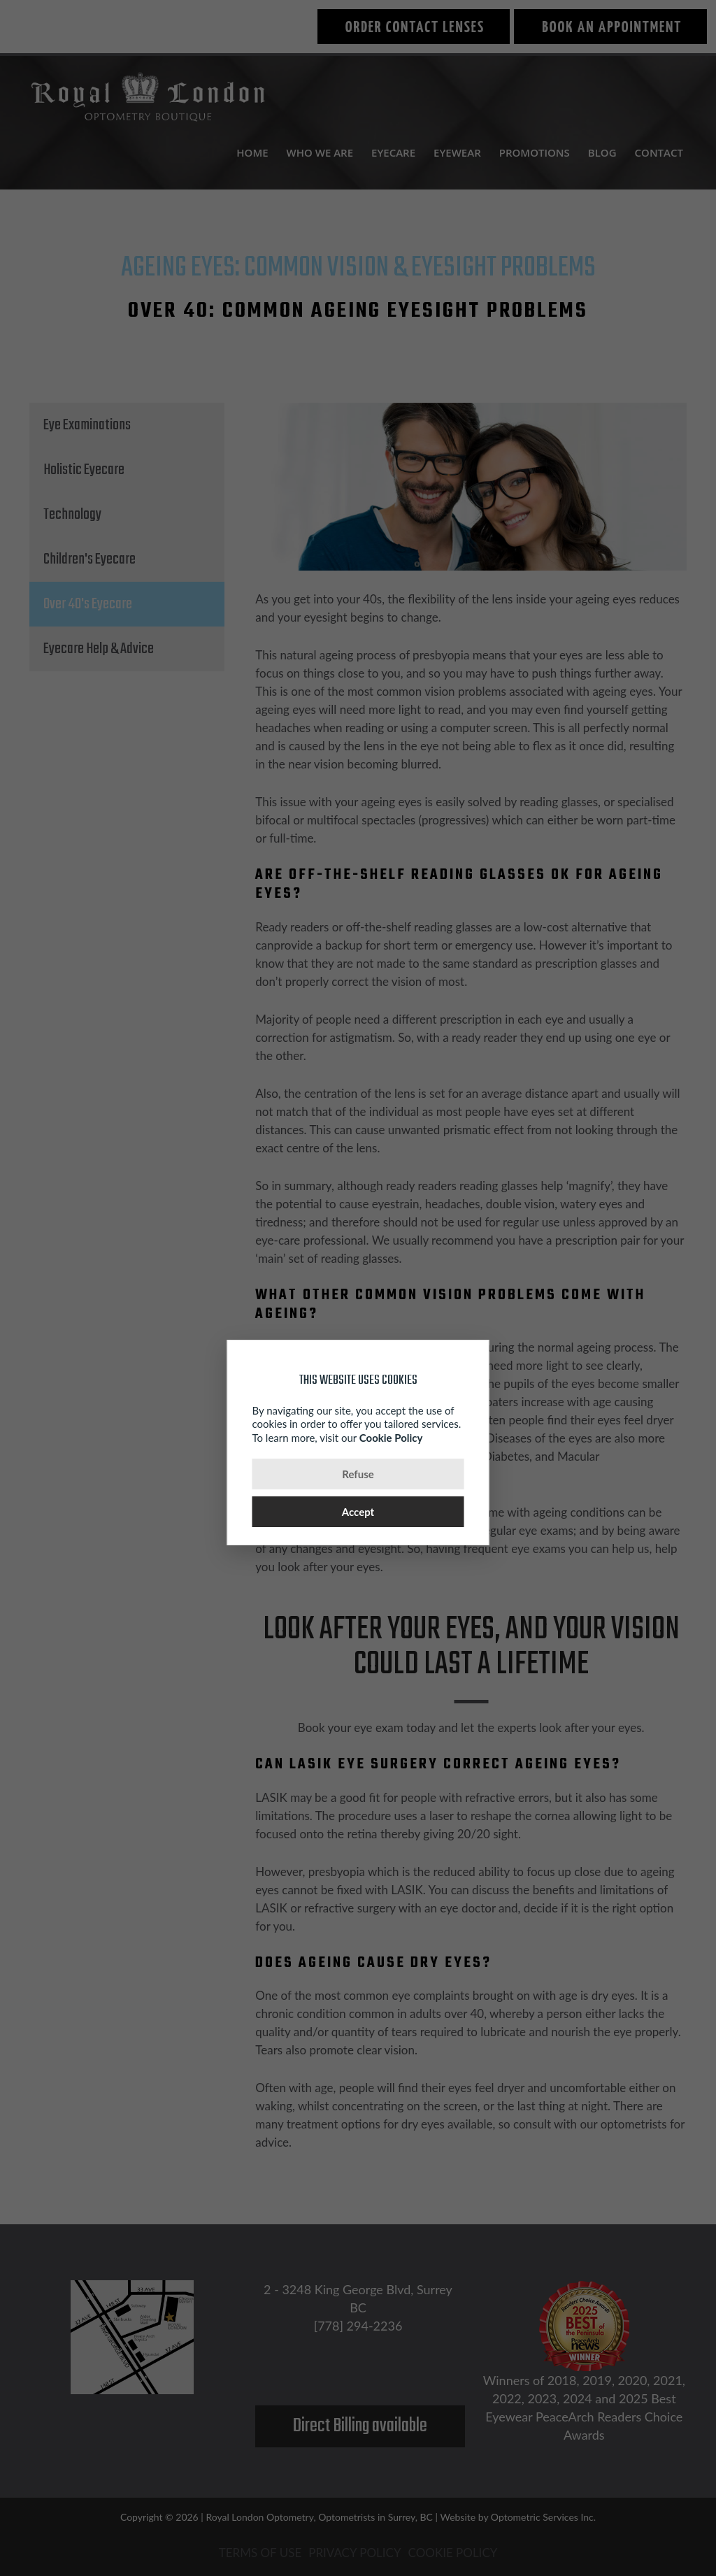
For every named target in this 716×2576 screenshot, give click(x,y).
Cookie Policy (391, 1437)
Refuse (357, 1474)
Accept (358, 1511)
